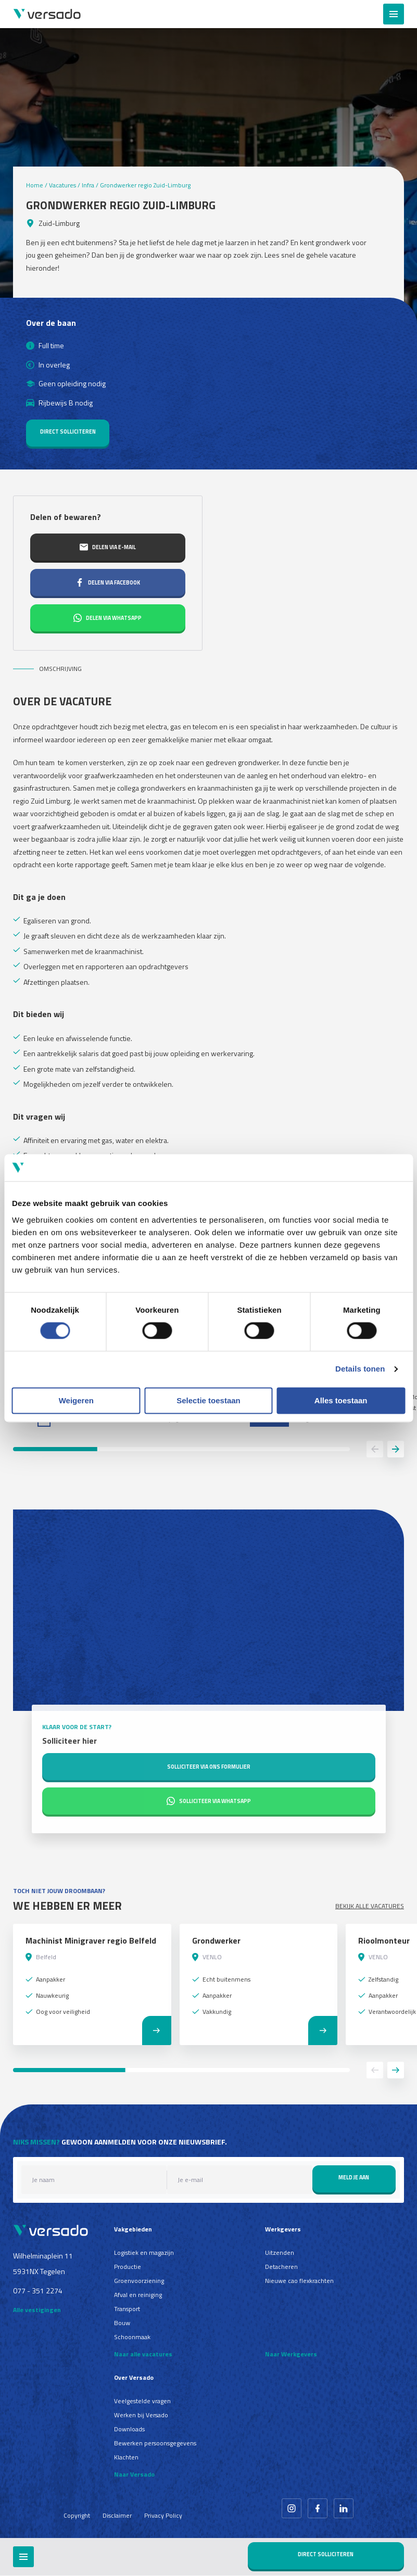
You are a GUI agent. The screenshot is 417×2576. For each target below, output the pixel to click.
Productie (127, 2267)
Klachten (126, 2457)
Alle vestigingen (37, 2310)
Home (34, 185)
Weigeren (76, 1400)
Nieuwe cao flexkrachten (299, 2281)
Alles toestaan (341, 1400)
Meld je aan (353, 2177)
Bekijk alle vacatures (369, 1906)
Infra (88, 185)
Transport (127, 2309)
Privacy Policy (163, 2515)
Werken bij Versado (141, 2415)
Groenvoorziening (139, 2281)
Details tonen (360, 1369)
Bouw (122, 2323)
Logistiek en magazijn (144, 2252)
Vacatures (62, 185)
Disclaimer (117, 2515)
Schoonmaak (132, 2337)
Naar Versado (134, 2474)
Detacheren (281, 2267)
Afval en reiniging (138, 2295)
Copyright (77, 2515)
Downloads (129, 2429)
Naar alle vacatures (143, 2354)
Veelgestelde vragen (142, 2401)
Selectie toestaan (208, 1400)
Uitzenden (279, 2252)
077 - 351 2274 (37, 2290)
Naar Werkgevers (291, 2354)
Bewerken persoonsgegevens (155, 2443)
